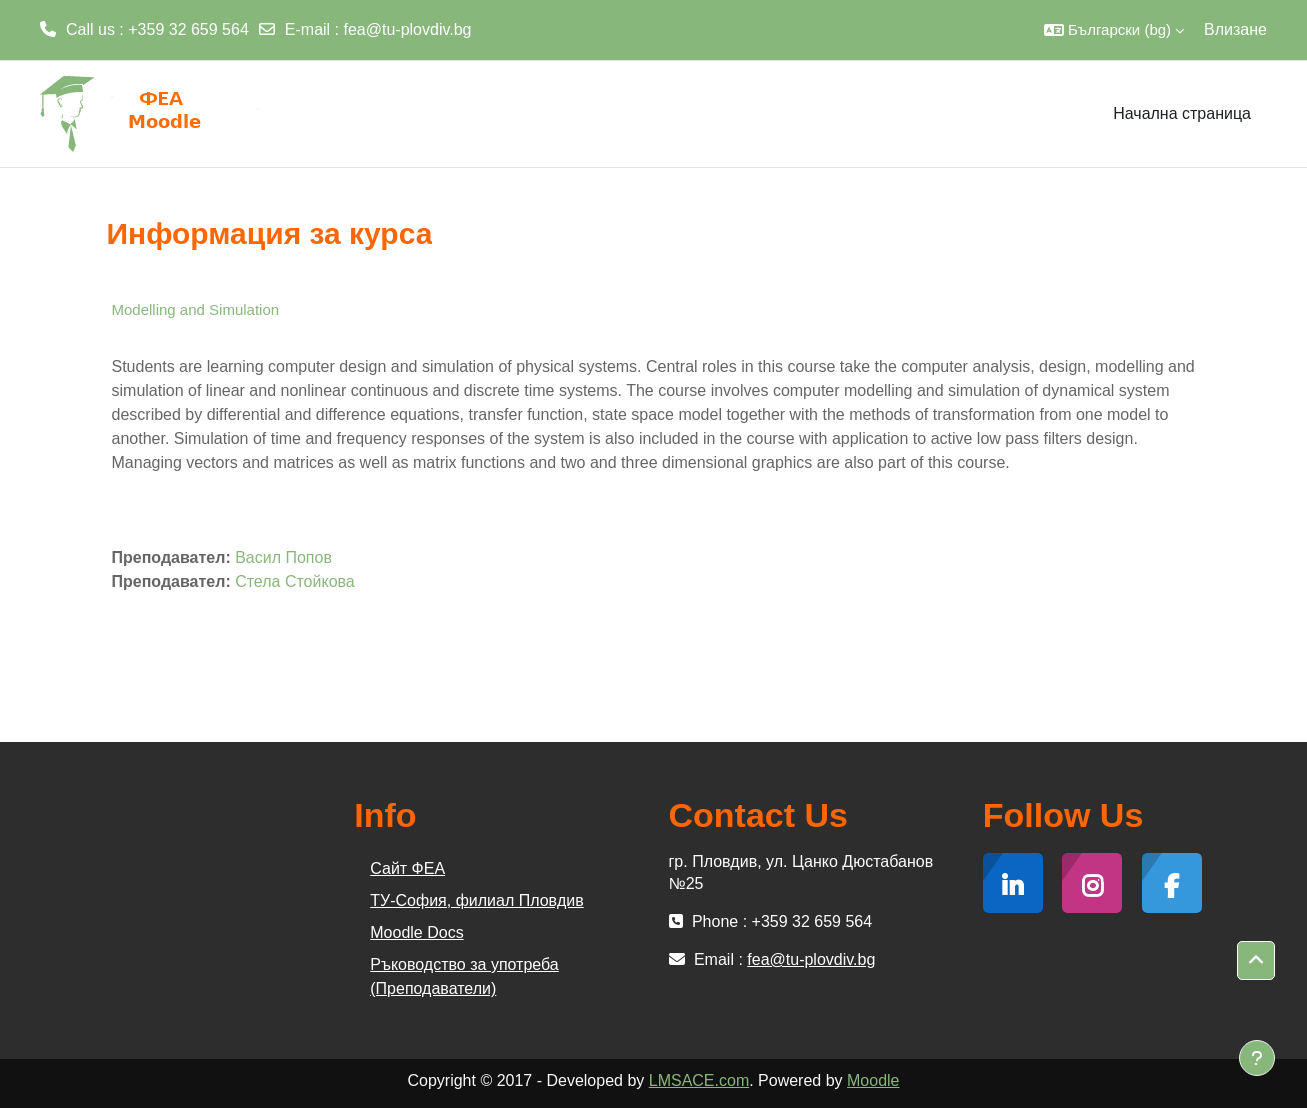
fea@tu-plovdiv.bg (408, 29)
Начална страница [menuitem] (1182, 113)
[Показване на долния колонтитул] (1257, 1058)
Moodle (873, 1080)
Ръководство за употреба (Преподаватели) (464, 976)
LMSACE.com (699, 1080)
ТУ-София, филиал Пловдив (476, 900)
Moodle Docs (416, 932)
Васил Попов (283, 557)
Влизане (1235, 29)
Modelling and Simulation (196, 309)
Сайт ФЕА (407, 868)
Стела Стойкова (295, 581)
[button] (1114, 30)
